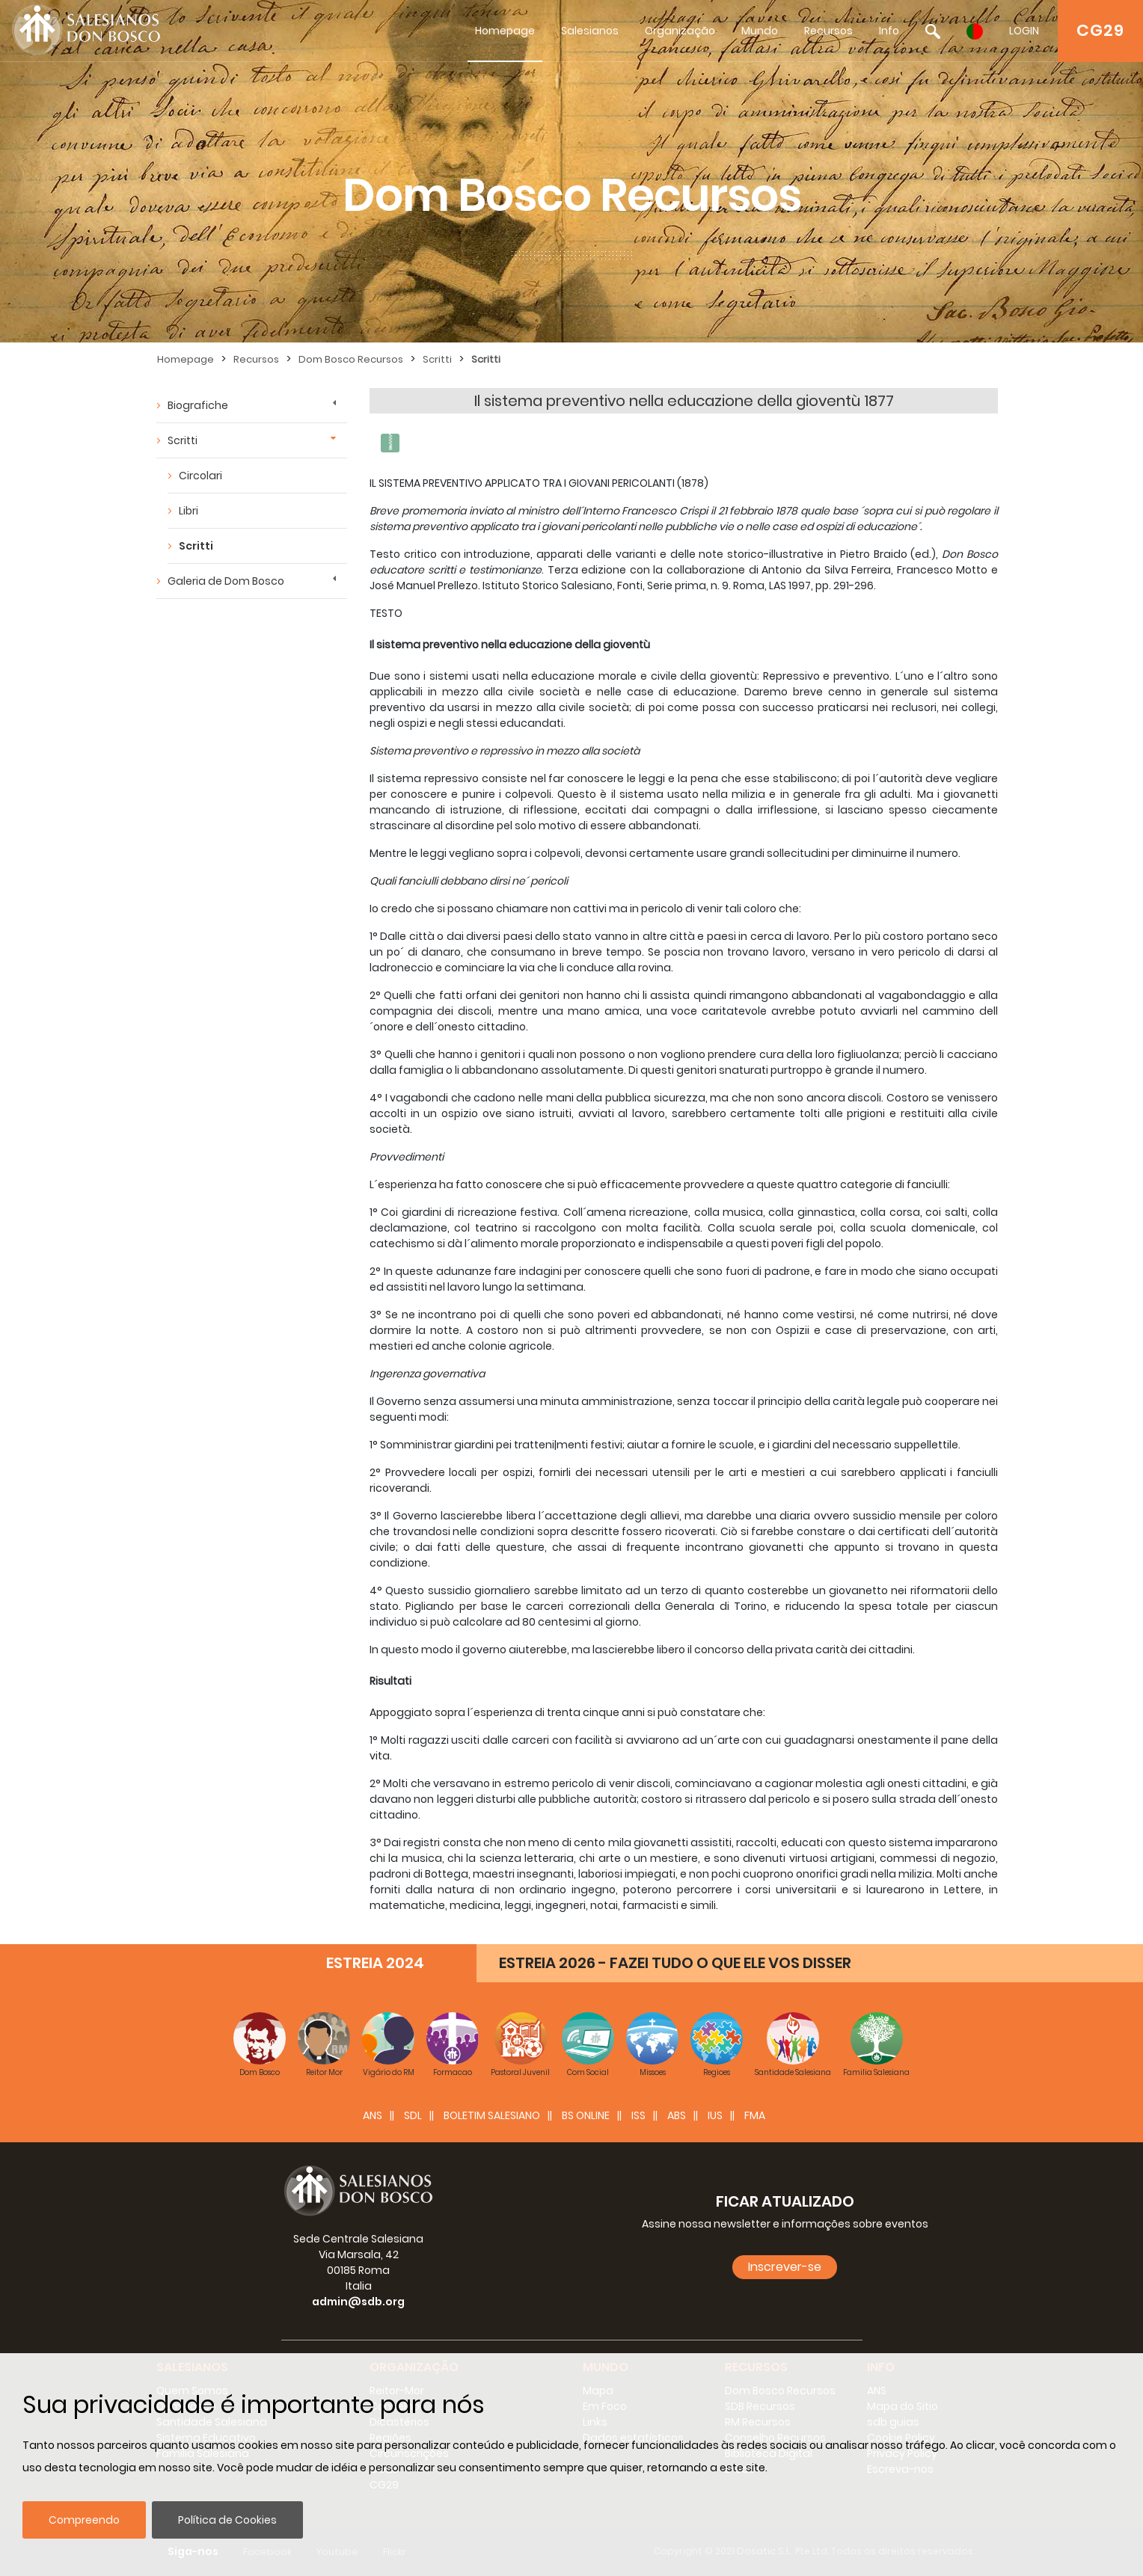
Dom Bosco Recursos (350, 359)
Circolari (200, 475)
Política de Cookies (227, 2519)
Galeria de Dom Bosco (226, 581)
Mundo (759, 30)
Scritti (437, 359)
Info (889, 30)
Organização (680, 30)
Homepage (505, 30)
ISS (638, 2115)
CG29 (1100, 30)
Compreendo (84, 2519)
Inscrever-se (784, 2266)
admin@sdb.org (358, 2301)
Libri (188, 510)
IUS (715, 2115)
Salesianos (590, 30)
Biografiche (198, 405)
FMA (754, 2115)
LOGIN (1024, 30)
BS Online (586, 2115)
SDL (413, 2115)
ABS (676, 2115)
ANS (372, 2115)
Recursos (828, 30)
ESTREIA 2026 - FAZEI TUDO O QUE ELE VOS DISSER (675, 1962)
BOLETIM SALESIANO (492, 2115)
